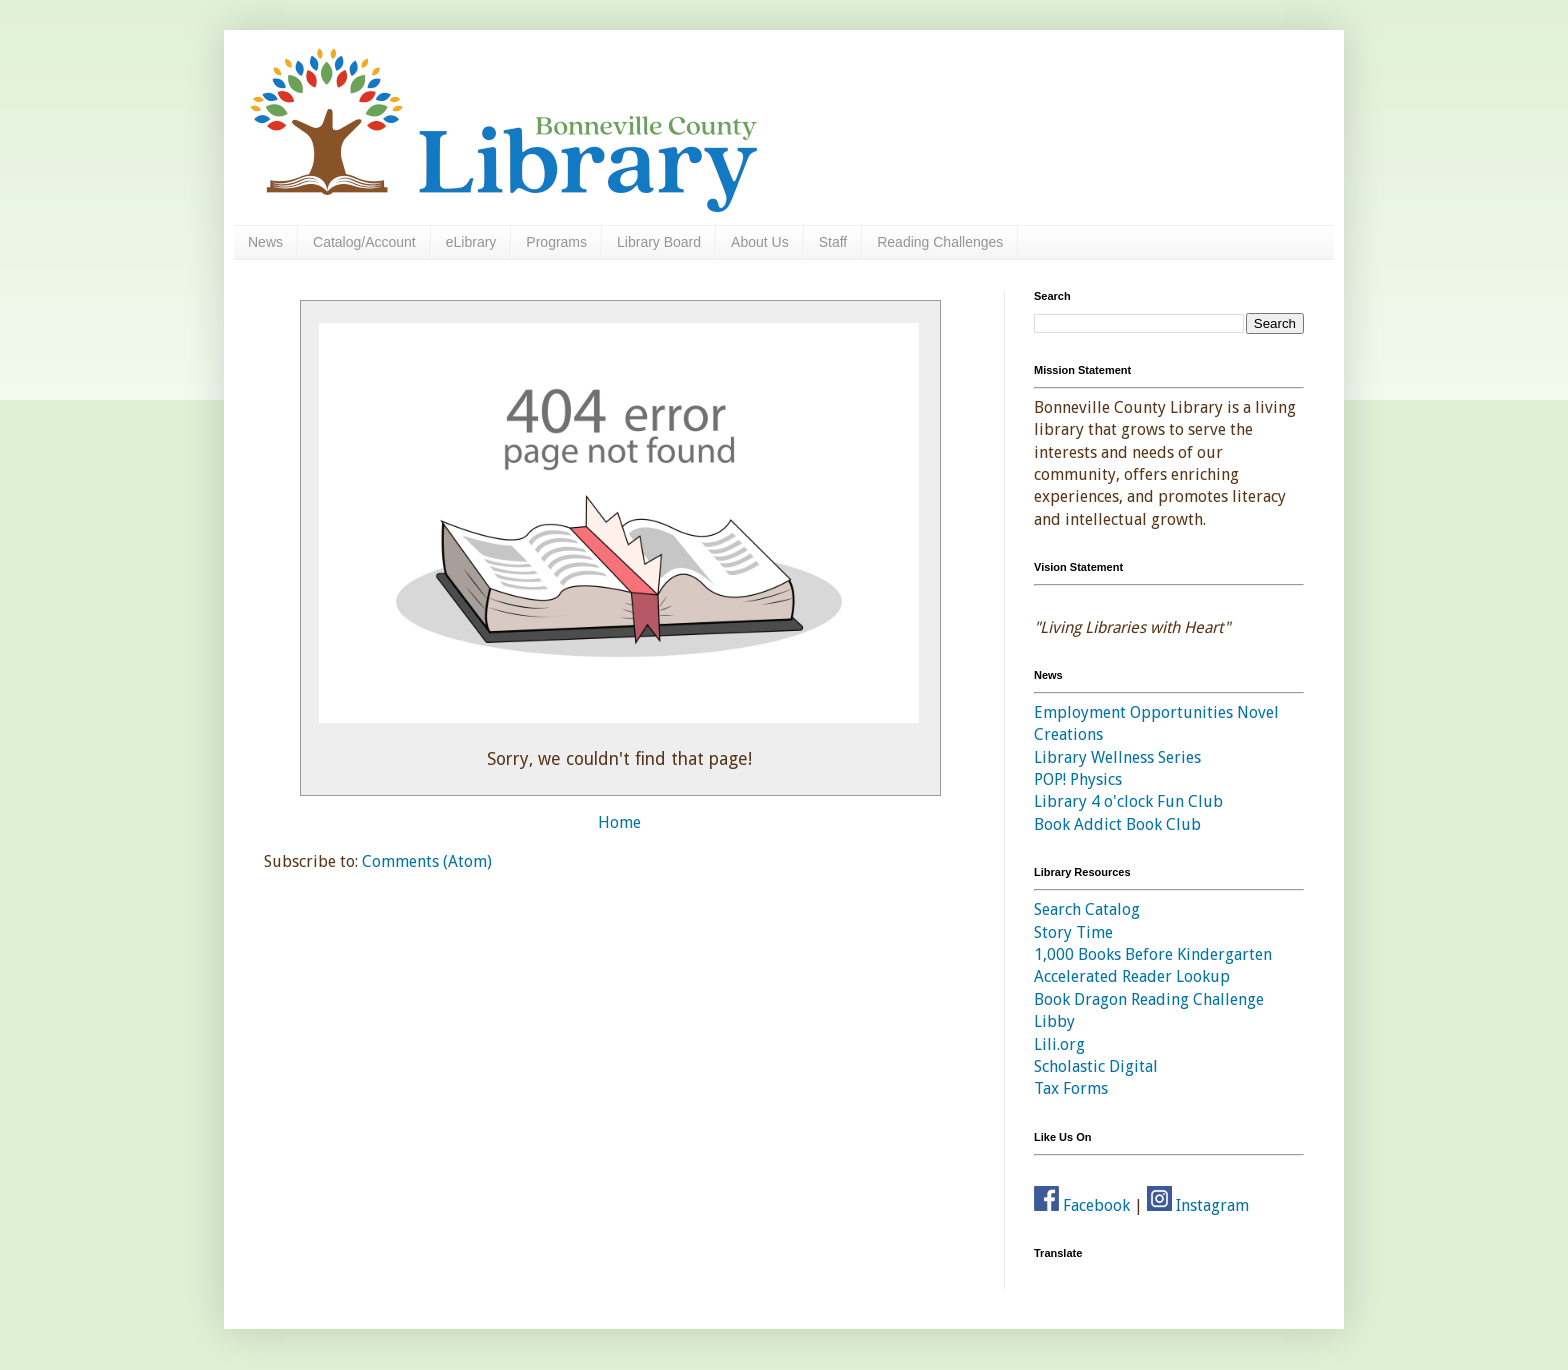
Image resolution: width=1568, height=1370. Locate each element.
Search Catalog (1087, 909)
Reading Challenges (940, 242)
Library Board (659, 242)
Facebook (1082, 1205)
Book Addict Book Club (1117, 824)
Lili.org (1059, 1044)
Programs (556, 242)
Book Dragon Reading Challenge (1149, 999)
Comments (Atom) (427, 861)
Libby (1054, 1021)
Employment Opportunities (1133, 712)
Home (619, 822)
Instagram (1198, 1205)
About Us (760, 242)
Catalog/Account (364, 242)
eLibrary (471, 242)
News (265, 242)
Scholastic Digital (1096, 1066)
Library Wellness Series (1117, 757)
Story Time (1073, 932)
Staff (833, 242)
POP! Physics (1078, 779)
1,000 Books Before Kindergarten (1153, 954)
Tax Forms (1071, 1088)
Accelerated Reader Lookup (1132, 976)
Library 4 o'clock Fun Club (1128, 801)
